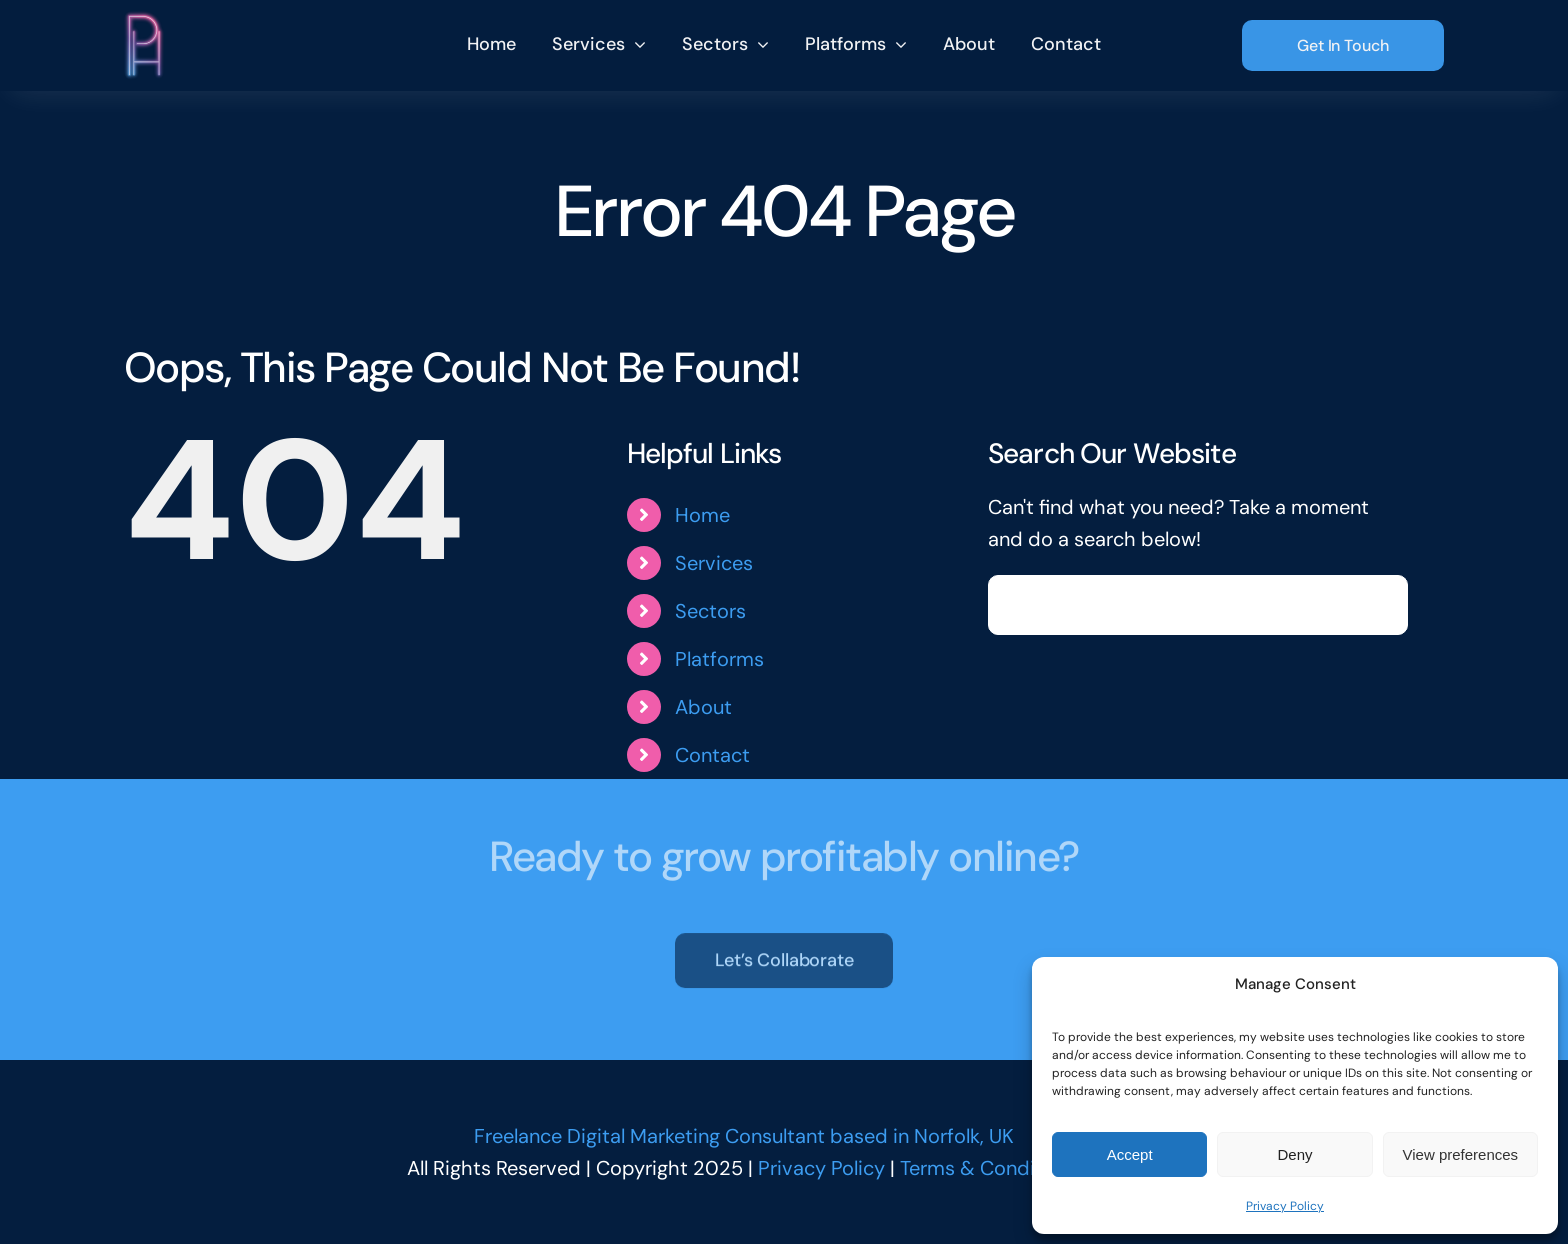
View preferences (1461, 1154)
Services (714, 563)
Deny (1294, 1154)
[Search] (1018, 605)
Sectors (710, 611)
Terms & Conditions (990, 1168)
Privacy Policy (1285, 1206)
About (703, 707)
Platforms (719, 659)
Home (702, 515)
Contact (712, 755)
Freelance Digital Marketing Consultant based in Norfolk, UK (744, 1136)
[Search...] (1198, 605)
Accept (1130, 1154)
